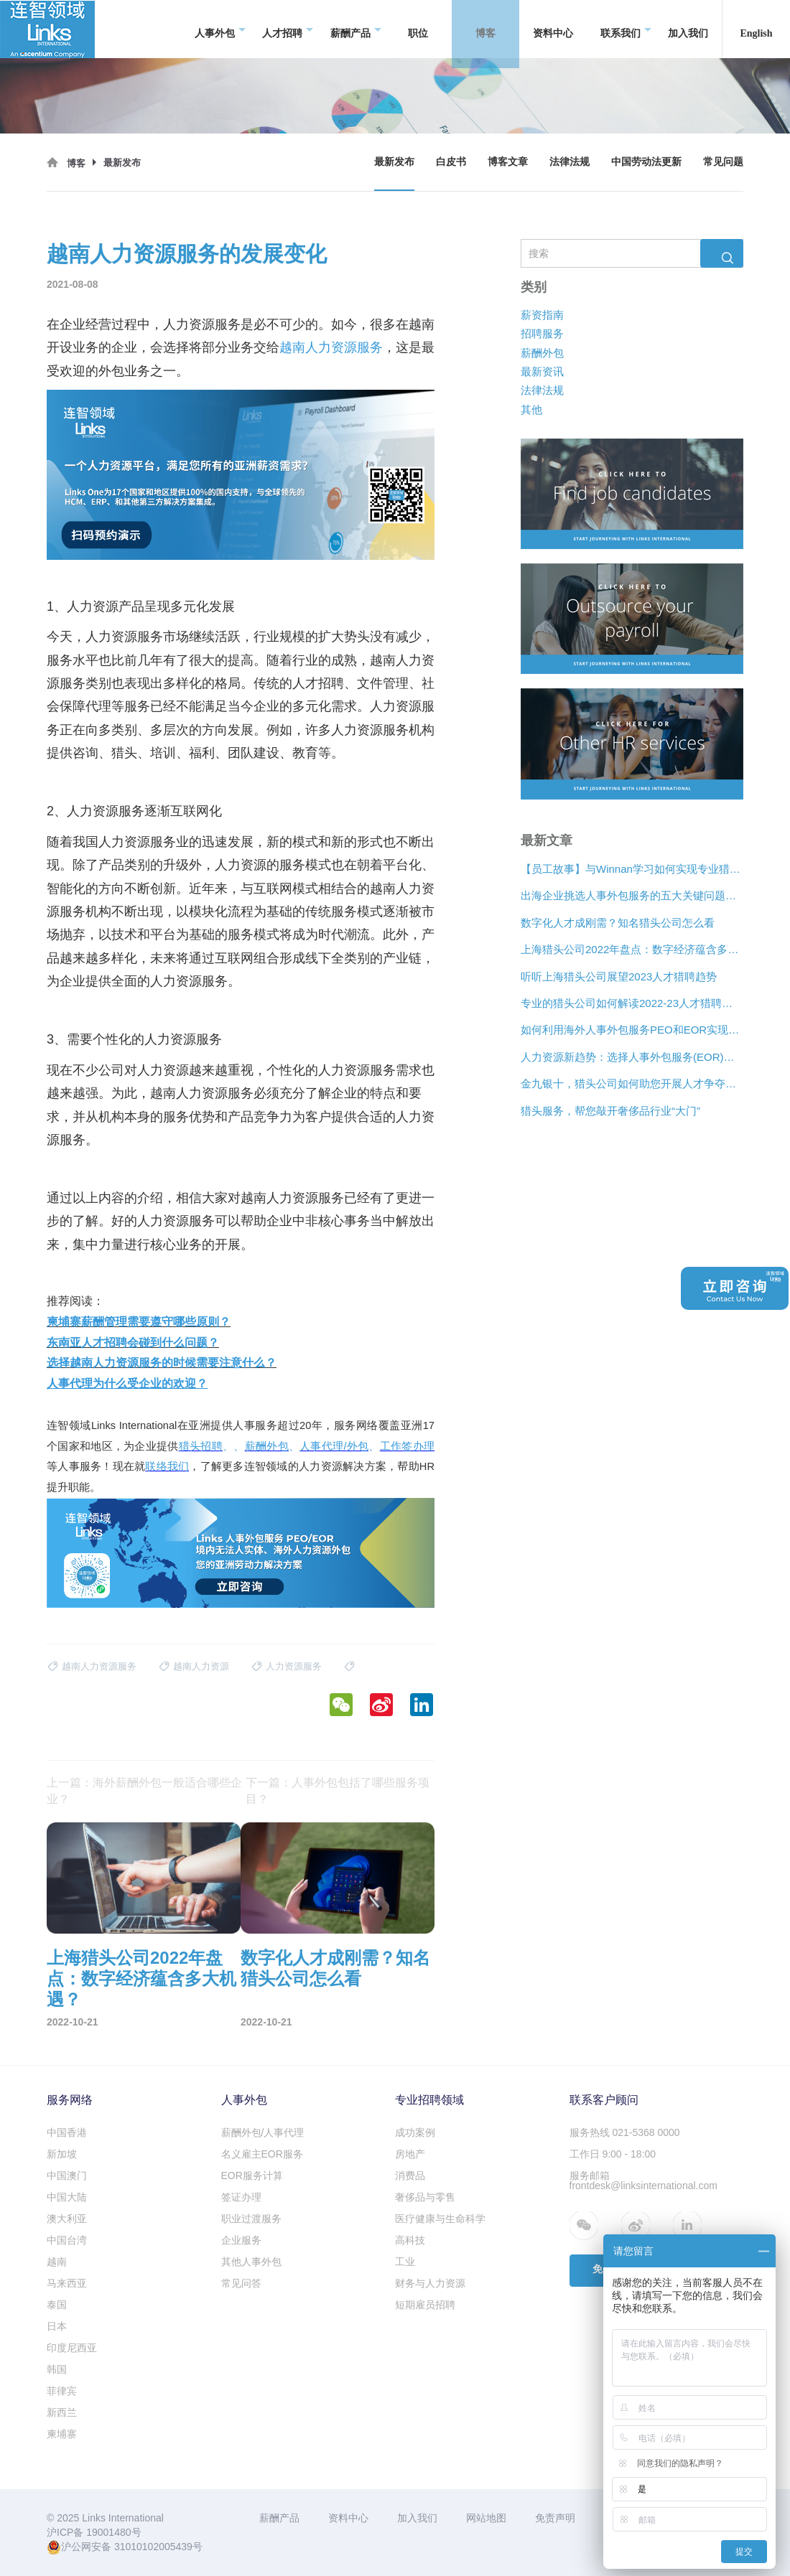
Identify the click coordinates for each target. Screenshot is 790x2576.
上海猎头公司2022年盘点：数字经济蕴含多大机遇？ (632, 949)
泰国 (57, 2305)
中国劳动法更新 (646, 161)
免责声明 (555, 2518)
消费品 (410, 2175)
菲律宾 (62, 2391)
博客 (490, 29)
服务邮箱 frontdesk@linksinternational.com (643, 2180)
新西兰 (62, 2412)
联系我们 (625, 29)
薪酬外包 (542, 353)
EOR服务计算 (252, 2175)
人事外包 (220, 29)
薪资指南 (542, 315)
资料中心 (553, 28)
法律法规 (569, 161)
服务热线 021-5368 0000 (625, 2132)
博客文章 (508, 161)
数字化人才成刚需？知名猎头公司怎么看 (618, 923)
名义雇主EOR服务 (262, 2154)
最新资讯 (542, 371)
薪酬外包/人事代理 (263, 2132)
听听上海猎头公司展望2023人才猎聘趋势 (619, 976)
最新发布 (394, 161)
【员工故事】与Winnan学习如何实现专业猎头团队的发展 (632, 869)
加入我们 (688, 28)
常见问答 (241, 2283)
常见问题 (723, 161)
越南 (57, 2262)
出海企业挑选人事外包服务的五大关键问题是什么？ (632, 895)
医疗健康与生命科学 (440, 2219)
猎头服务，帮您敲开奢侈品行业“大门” (610, 1111)
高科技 (410, 2240)
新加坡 (62, 2154)
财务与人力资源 (430, 2283)
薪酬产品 (355, 29)
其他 (531, 409)
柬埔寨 (62, 2434)
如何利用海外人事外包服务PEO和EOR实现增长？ (632, 1030)
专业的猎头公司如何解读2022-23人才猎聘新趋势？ (632, 1003)
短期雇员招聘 (425, 2305)
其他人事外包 (251, 2262)
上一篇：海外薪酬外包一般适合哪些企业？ (144, 1790)
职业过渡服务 (251, 2219)
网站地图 (486, 2518)
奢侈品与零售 (425, 2197)
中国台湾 (67, 2240)
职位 (418, 28)
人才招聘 (287, 29)
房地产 (410, 2154)
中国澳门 (67, 2175)
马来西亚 (67, 2283)
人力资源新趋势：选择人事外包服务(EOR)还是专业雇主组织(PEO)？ (632, 1057)
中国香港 (67, 2132)
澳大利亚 (67, 2219)
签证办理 (241, 2197)
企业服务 (241, 2240)
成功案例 (415, 2132)
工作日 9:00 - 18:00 (613, 2154)
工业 (405, 2262)
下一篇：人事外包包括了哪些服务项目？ (337, 1790)
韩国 (57, 2369)
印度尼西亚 (72, 2348)
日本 (57, 2326)
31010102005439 (153, 2546)
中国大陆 (67, 2197)
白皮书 (451, 161)
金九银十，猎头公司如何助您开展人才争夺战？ (632, 1083)
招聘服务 (542, 333)
